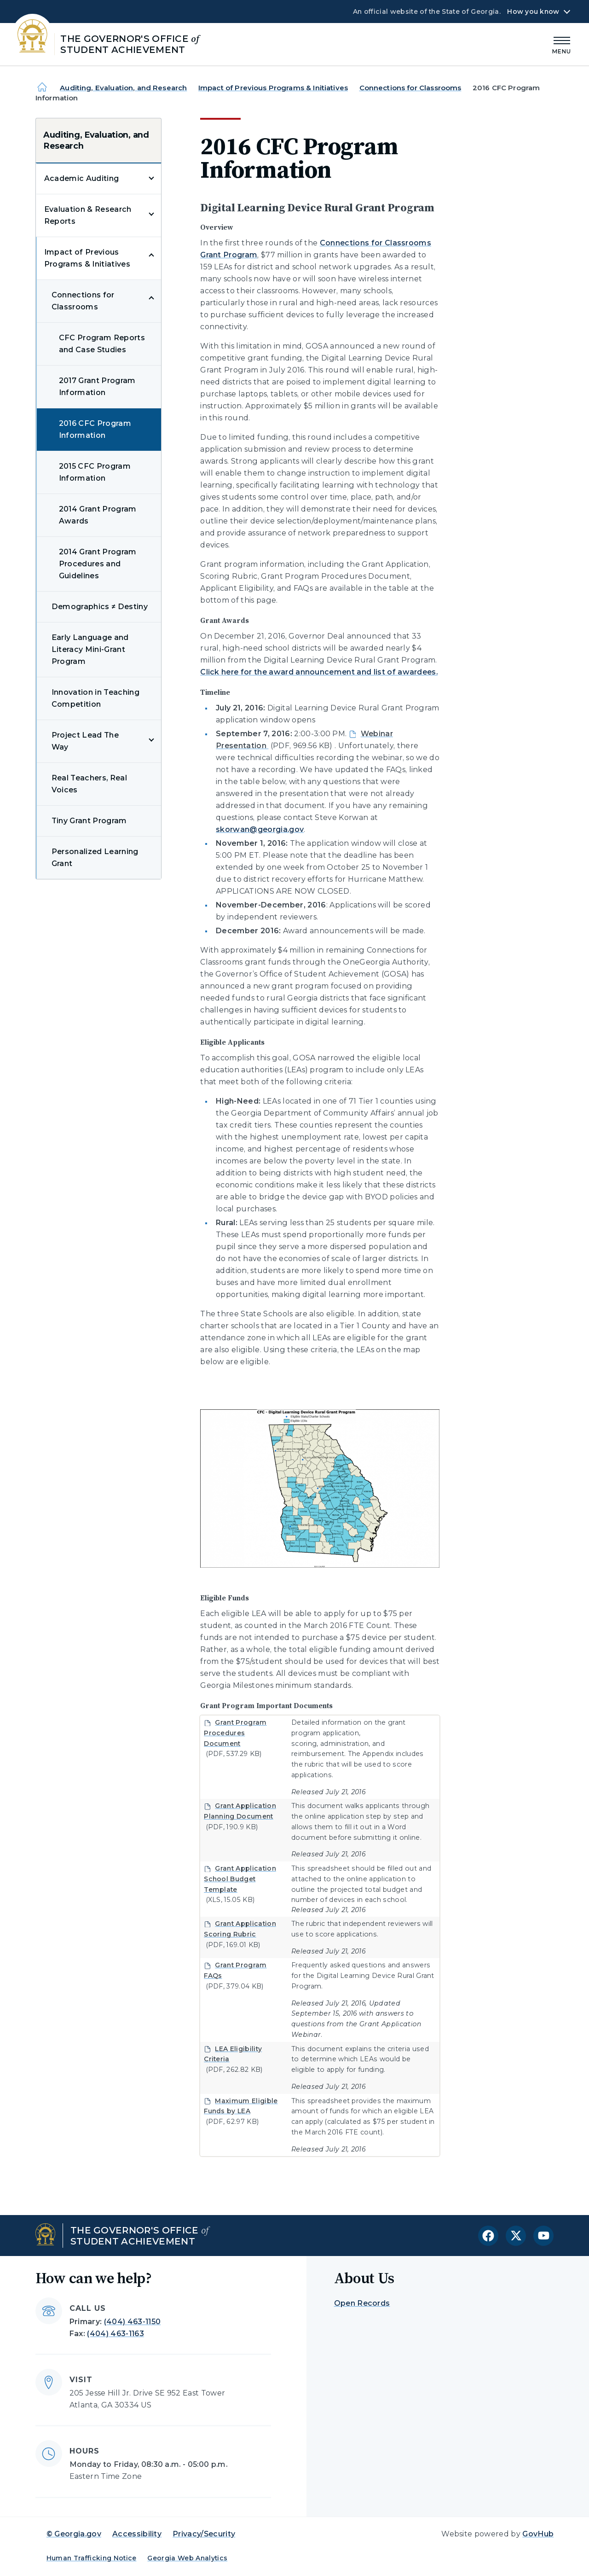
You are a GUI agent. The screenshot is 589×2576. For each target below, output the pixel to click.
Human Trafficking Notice (91, 2558)
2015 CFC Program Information (95, 472)
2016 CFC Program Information (95, 429)
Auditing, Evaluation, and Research (123, 87)
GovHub (538, 2533)
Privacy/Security (204, 2533)
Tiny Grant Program (89, 820)
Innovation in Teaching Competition (95, 698)
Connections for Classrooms (410, 87)
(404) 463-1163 (115, 2333)
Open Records (362, 2303)
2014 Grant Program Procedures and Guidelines (98, 563)
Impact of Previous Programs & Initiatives (273, 87)
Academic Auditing (81, 178)
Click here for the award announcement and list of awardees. (319, 672)
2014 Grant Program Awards (98, 515)
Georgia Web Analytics (187, 2558)
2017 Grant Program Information (97, 386)
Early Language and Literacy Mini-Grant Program (90, 649)
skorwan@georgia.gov (260, 829)
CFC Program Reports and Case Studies (102, 343)
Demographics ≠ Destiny (100, 606)
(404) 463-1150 (132, 2321)
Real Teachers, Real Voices (89, 783)
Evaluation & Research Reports (88, 215)
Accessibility (137, 2533)
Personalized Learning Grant (95, 857)
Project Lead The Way (85, 741)
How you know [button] (533, 11)
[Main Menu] (562, 44)
